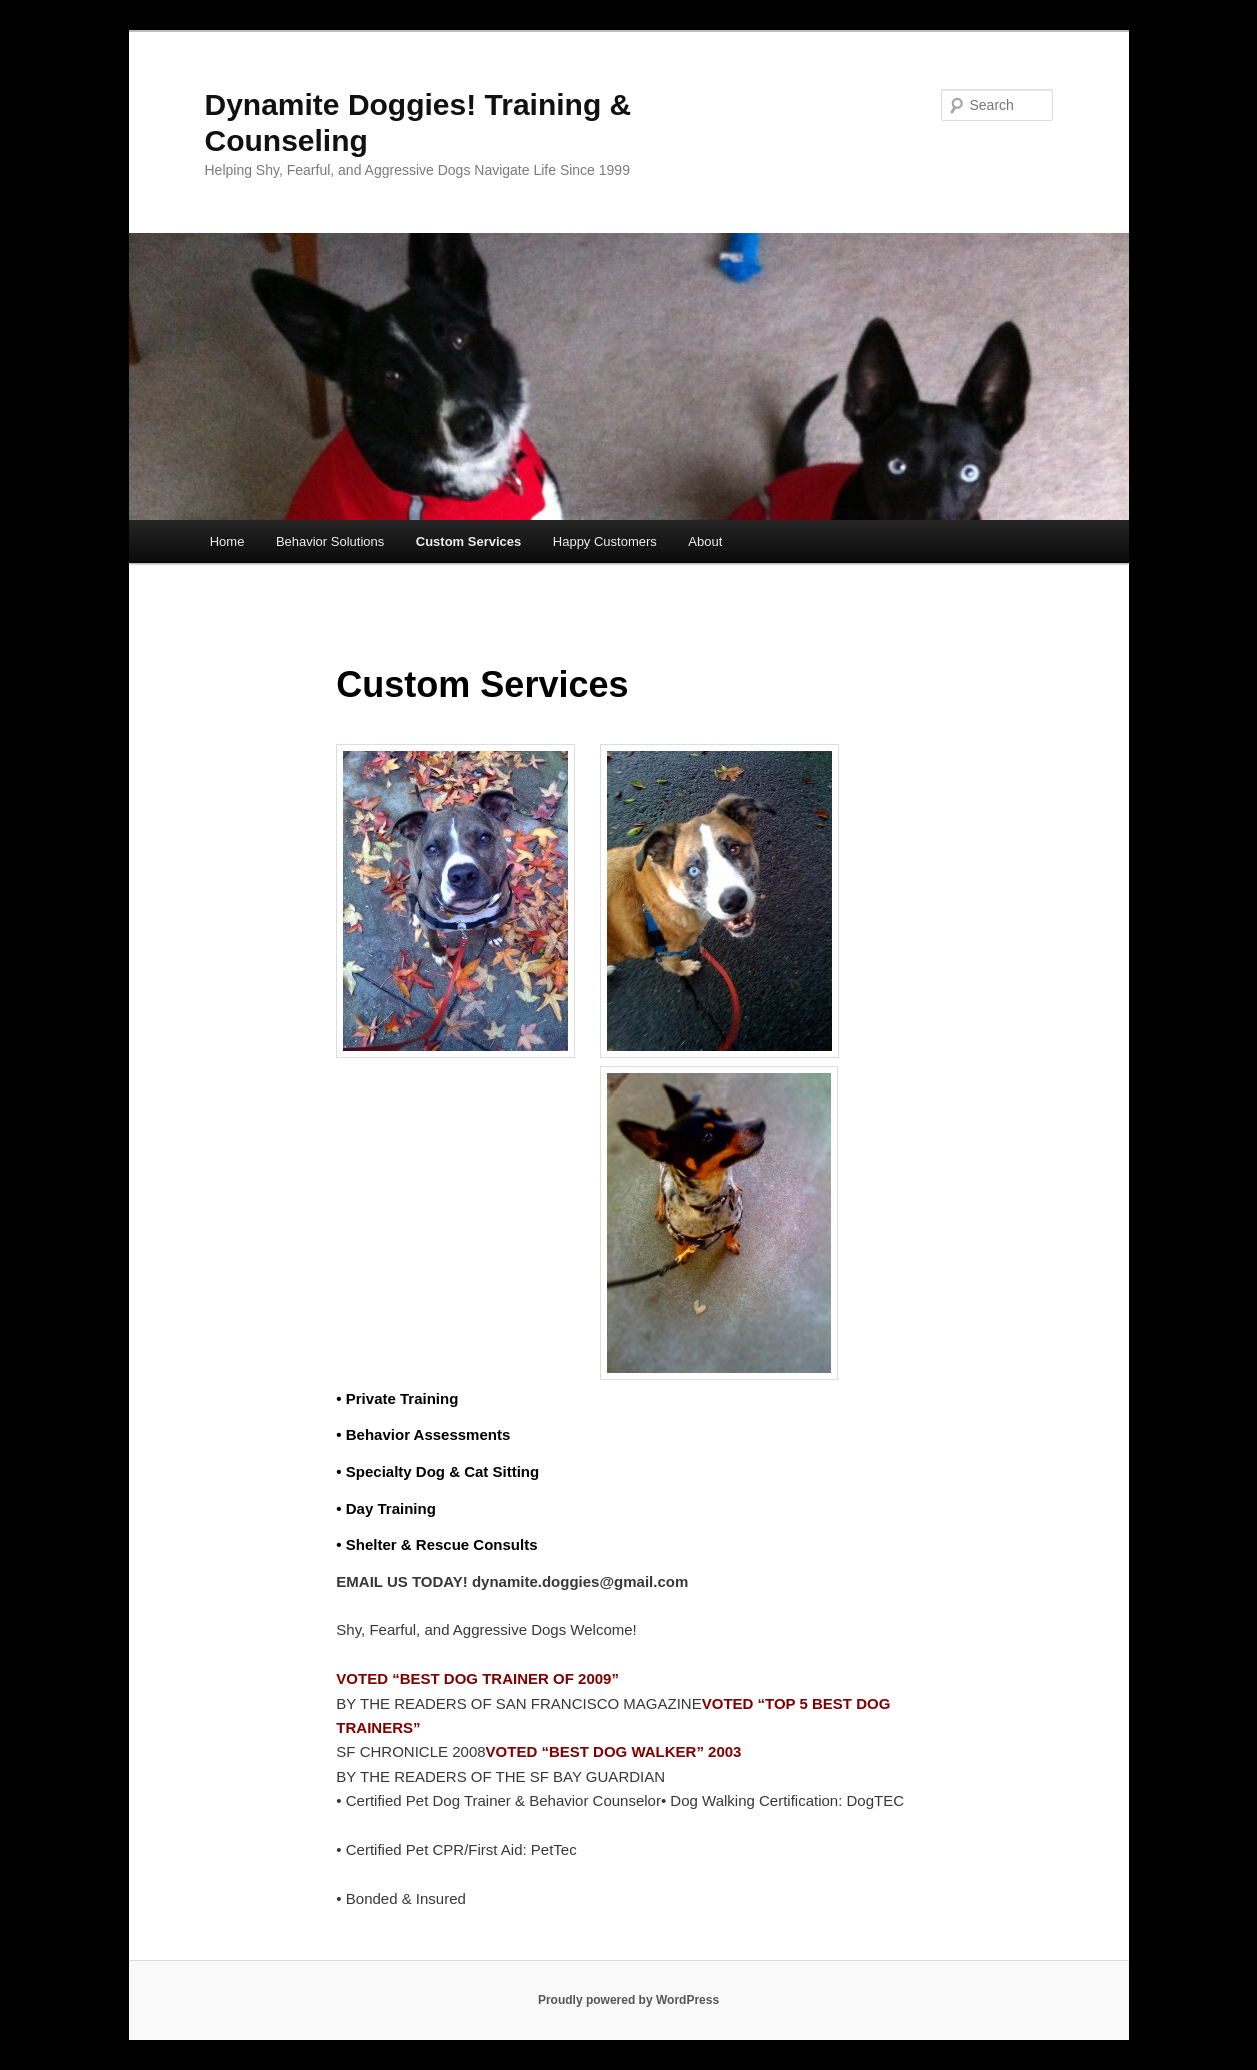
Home (227, 541)
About (705, 541)
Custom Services (469, 541)
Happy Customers (605, 541)
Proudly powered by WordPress (628, 2000)
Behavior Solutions (330, 541)
